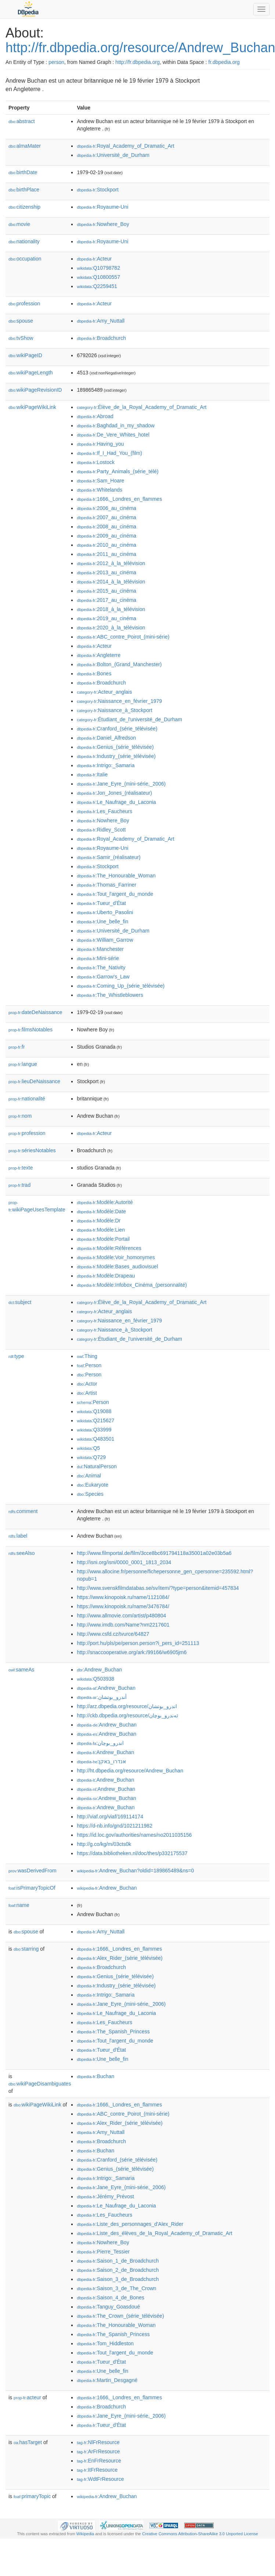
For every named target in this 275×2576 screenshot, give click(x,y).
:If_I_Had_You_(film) (109, 453)
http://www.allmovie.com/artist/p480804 (121, 1615)
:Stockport (97, 190)
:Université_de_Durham (113, 155)
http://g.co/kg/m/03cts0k (104, 1844)
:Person (89, 1365)
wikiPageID (25, 355)
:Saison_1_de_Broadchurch (118, 2261)
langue (22, 1064)
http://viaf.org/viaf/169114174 (110, 1816)
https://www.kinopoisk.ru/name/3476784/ (123, 1606)
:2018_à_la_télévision (111, 609)
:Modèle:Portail (103, 1239)
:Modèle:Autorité (105, 1202)
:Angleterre (98, 655)
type (16, 1356)
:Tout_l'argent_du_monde (115, 894)
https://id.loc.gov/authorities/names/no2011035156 (134, 1835)
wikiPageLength (30, 373)
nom (20, 1116)
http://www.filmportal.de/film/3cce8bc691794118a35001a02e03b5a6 (154, 1553)
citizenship (24, 207)
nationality (24, 241)
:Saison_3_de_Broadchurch (118, 2279)
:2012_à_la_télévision (111, 563)
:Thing (87, 1356)
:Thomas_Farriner (106, 885)
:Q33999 (94, 1430)
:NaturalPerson (96, 1466)
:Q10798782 (98, 268)
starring (26, 1949)
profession (24, 303)
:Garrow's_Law (103, 977)
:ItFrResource (97, 2470)
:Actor (87, 1384)
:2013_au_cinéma (106, 572)
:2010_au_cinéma (106, 545)
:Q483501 (95, 1439)
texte (20, 1168)
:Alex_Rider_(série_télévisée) (119, 1958)
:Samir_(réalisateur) (108, 857)
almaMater (24, 146)
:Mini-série (98, 958)
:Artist (87, 1393)
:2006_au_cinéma (106, 508)
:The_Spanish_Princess (113, 2031)
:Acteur (94, 259)
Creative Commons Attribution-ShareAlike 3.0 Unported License (200, 2534)
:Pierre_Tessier (103, 2252)
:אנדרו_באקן (101, 1761)
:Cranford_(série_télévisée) (117, 729)
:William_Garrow (105, 940)
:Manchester (100, 949)
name (18, 1905)
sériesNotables (32, 1150)
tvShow (20, 338)
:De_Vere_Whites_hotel (113, 435)
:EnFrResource (99, 2461)
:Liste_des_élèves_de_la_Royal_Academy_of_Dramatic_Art (154, 2233)
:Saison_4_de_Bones (110, 2297)
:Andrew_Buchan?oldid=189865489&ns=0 (135, 1870)
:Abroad (95, 416)
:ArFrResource (98, 2451)
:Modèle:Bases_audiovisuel (117, 1266)
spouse (20, 321)
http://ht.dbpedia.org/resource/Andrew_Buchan (130, 1771)
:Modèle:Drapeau (106, 1276)
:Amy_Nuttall (100, 321)
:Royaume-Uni (102, 207)
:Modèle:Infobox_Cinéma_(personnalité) (132, 1285)
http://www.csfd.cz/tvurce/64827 (113, 1634)
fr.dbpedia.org (224, 62)
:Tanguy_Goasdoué (108, 2307)
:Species (90, 1494)
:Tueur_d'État (101, 903)
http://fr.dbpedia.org (137, 62)
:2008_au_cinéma (106, 526)
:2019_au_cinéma (106, 618)
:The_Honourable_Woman (116, 876)
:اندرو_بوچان (100, 1743)
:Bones (94, 673)
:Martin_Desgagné (107, 2380)
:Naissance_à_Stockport (114, 710)
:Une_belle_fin (102, 921)
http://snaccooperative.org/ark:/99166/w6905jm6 (132, 1652)
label (17, 1536)
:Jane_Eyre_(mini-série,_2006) (121, 784)
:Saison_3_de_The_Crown (116, 2288)
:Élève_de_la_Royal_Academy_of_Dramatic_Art (141, 407)
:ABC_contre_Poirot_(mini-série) (123, 637)
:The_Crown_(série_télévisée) (120, 2316)
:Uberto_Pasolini (105, 912)
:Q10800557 (98, 277)
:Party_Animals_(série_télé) (117, 471)
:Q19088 (94, 1411)
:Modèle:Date (101, 1211)
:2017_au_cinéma (106, 600)
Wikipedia (85, 2534)
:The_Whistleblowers (110, 995)
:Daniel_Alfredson (106, 738)
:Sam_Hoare (100, 481)
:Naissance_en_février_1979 (119, 701)
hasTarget (28, 2442)
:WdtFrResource (100, 2479)
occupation (24, 259)
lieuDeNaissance (34, 1081)
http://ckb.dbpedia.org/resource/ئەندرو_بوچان (127, 1715)
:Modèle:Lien (101, 1230)
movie (19, 224)
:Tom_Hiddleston (105, 2343)
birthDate (22, 172)
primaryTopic (32, 2496)
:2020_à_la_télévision (111, 627)
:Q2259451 (97, 286)
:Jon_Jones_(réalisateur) (114, 793)
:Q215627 (95, 1420)
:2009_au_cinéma (106, 536)
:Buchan (95, 2076)
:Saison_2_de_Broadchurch (118, 2270)
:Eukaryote (92, 1485)
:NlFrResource (98, 2442)
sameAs (21, 1670)
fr (16, 1047)
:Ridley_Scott (101, 830)
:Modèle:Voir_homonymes (116, 1257)
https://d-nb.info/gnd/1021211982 (114, 1826)
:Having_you (100, 444)
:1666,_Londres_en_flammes (119, 499)
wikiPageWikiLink (32, 407)
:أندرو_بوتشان (101, 1697)
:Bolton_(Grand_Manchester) (119, 664)
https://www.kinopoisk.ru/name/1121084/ (123, 1597)
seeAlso (21, 1553)
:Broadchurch (101, 338)
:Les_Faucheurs (104, 811)
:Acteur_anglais (104, 692)
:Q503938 (95, 1679)
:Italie (92, 774)
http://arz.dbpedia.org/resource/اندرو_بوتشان (127, 1706)
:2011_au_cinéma (106, 554)
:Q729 (91, 1457)
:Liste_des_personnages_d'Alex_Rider (130, 2224)
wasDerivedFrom (32, 1870)
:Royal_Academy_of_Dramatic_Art (125, 146)
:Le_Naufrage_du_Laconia (116, 802)
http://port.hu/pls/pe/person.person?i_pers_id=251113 (138, 1643)
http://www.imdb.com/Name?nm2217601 (123, 1625)
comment (22, 1511)
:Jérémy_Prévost (105, 2196)
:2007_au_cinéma (106, 517)
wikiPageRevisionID (35, 390)
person (56, 62)
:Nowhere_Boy (103, 224)
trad (19, 1185)
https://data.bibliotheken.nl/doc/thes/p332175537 (132, 1853)
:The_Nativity (101, 967)
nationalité (26, 1099)
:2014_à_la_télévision (111, 582)
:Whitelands (99, 490)
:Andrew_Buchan (99, 1670)
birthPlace (23, 190)
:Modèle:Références (109, 1248)
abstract (21, 121)
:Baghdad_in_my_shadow (116, 425)
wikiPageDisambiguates (39, 2084)
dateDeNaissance (35, 1012)
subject (19, 1302)
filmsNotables (30, 1029)
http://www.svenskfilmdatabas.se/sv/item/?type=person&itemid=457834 (158, 1588)
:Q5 (88, 1448)
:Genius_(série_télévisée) (115, 747)
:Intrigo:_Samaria (105, 765)
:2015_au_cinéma (106, 591)
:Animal (89, 1476)
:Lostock (96, 462)
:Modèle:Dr (98, 1221)
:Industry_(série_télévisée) (116, 756)
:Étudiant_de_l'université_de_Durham (129, 719)
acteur (27, 2397)
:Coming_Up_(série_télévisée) (120, 986)
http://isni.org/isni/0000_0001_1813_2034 (124, 1562)
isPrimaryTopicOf (31, 1888)
